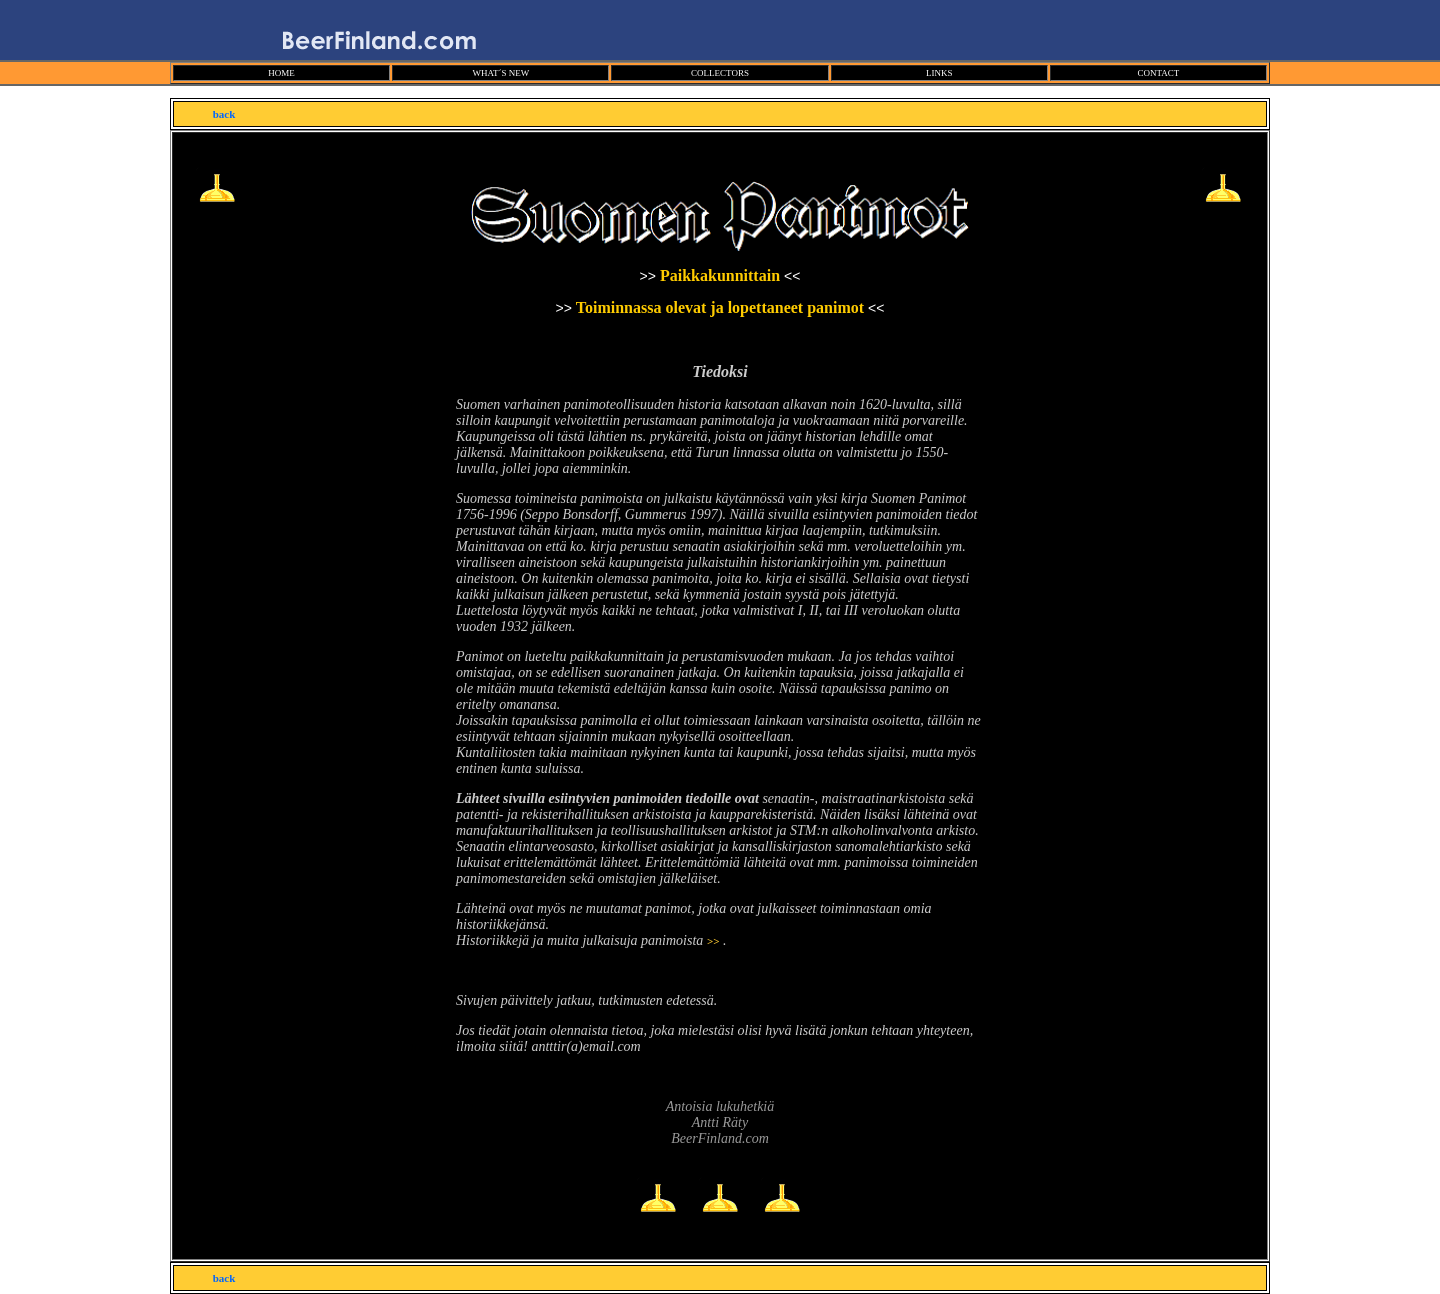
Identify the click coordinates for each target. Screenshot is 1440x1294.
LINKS (939, 73)
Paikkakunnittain (720, 275)
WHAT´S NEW (500, 73)
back (224, 114)
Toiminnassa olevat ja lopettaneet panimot (722, 307)
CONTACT (1158, 73)
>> (713, 941)
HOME (281, 73)
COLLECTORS (720, 73)
